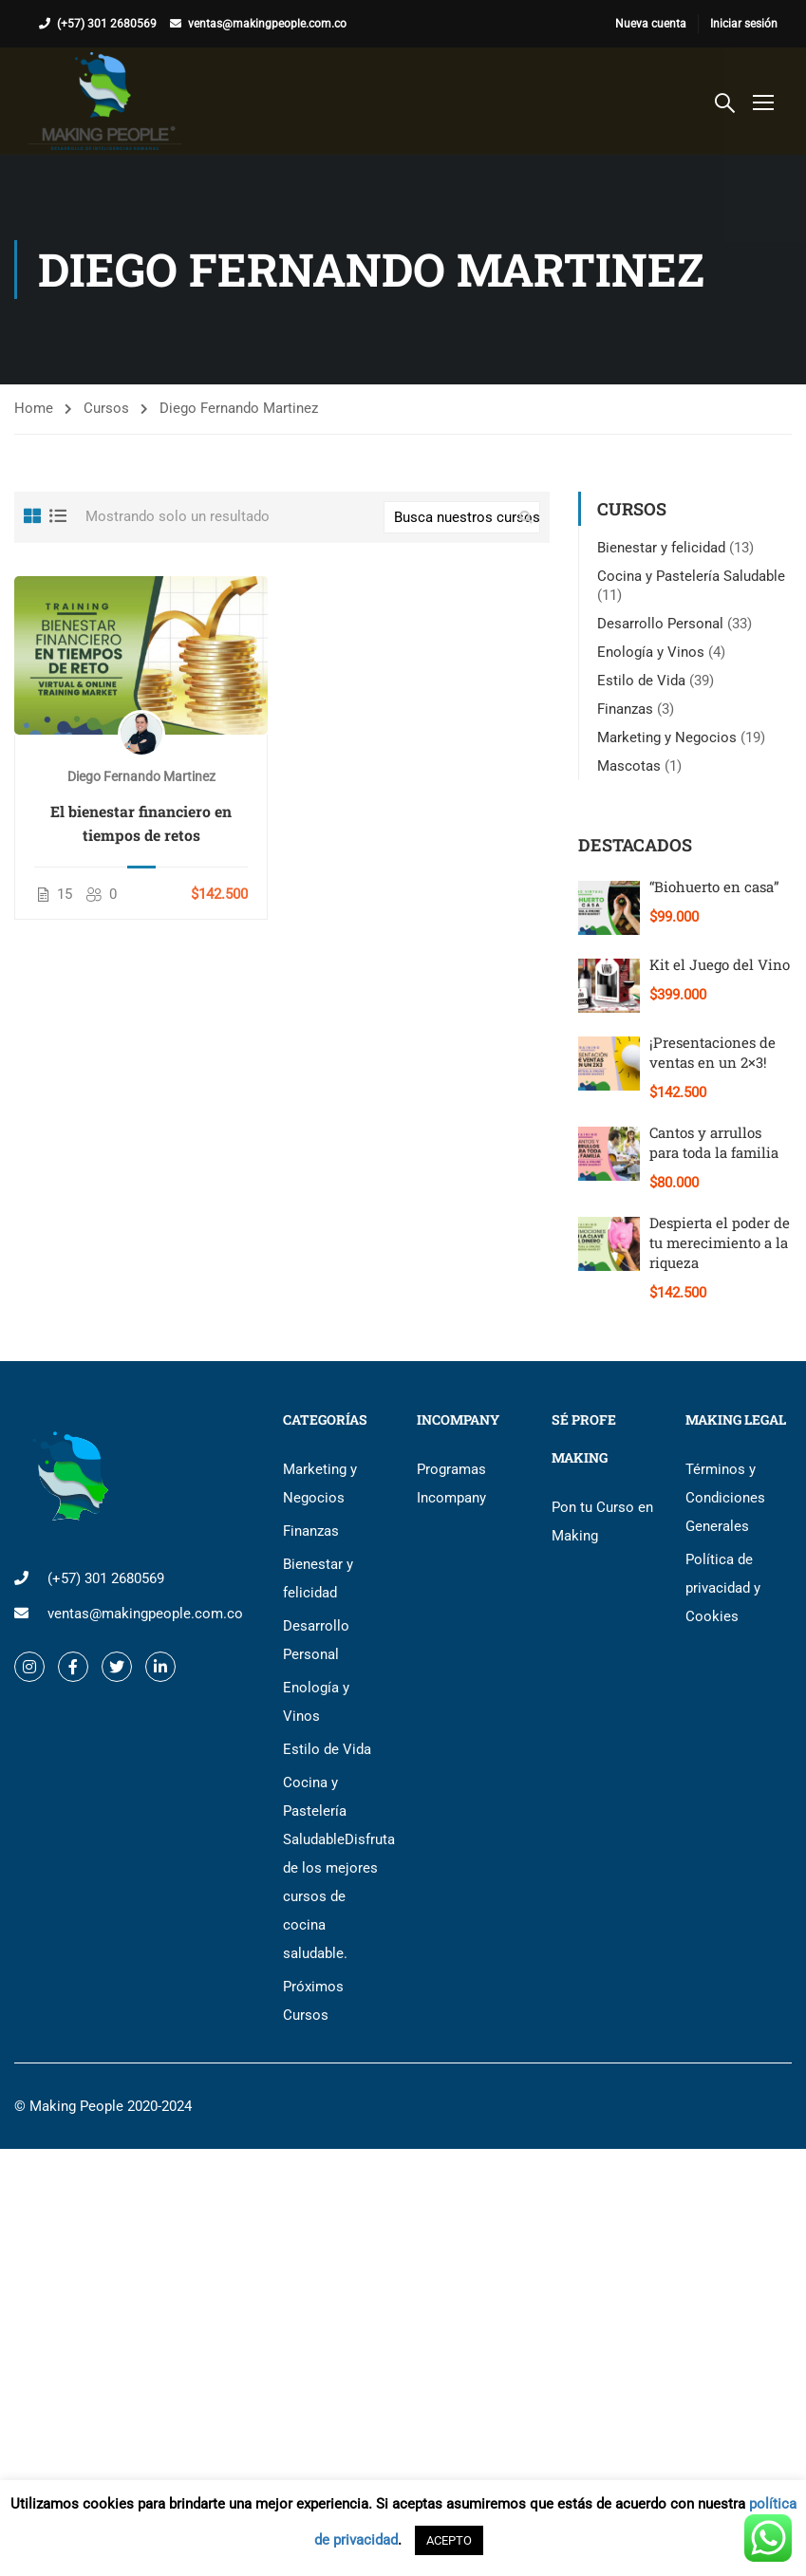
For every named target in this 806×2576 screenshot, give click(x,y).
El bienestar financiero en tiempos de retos (141, 823)
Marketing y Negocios (667, 737)
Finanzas (625, 709)
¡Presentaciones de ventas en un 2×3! (712, 1052)
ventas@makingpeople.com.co (267, 23)
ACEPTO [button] (449, 2540)
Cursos (106, 408)
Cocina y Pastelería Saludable (691, 576)
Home (33, 408)
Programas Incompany (451, 1483)
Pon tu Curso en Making (602, 1521)
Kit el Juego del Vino (719, 964)
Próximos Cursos (313, 2001)
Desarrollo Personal (660, 623)
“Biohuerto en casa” (714, 886)
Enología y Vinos (650, 652)
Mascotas (629, 766)
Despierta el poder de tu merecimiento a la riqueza (719, 1242)
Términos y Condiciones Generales (725, 1498)
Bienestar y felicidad (661, 547)
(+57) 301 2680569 (107, 23)
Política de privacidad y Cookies (722, 1588)
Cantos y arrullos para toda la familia (713, 1142)
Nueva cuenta (650, 23)
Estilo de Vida (641, 680)
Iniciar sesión (744, 23)
